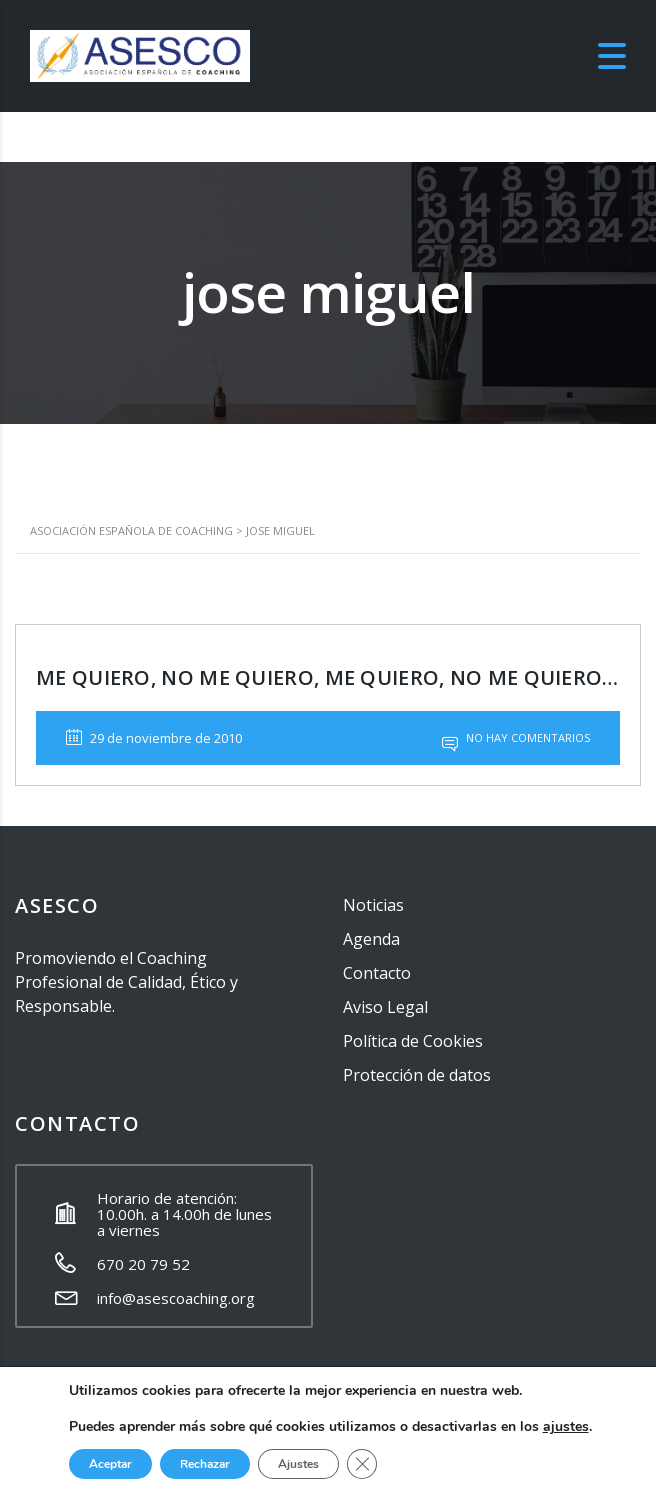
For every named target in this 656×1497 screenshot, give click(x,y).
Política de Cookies (413, 1041)
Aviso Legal (385, 1007)
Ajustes (298, 1464)
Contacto (377, 973)
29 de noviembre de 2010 (154, 738)
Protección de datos (417, 1075)
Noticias (373, 905)
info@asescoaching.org (176, 1298)
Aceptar (110, 1464)
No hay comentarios (516, 737)
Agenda (371, 939)
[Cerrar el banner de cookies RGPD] (362, 1464)
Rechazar (205, 1464)
